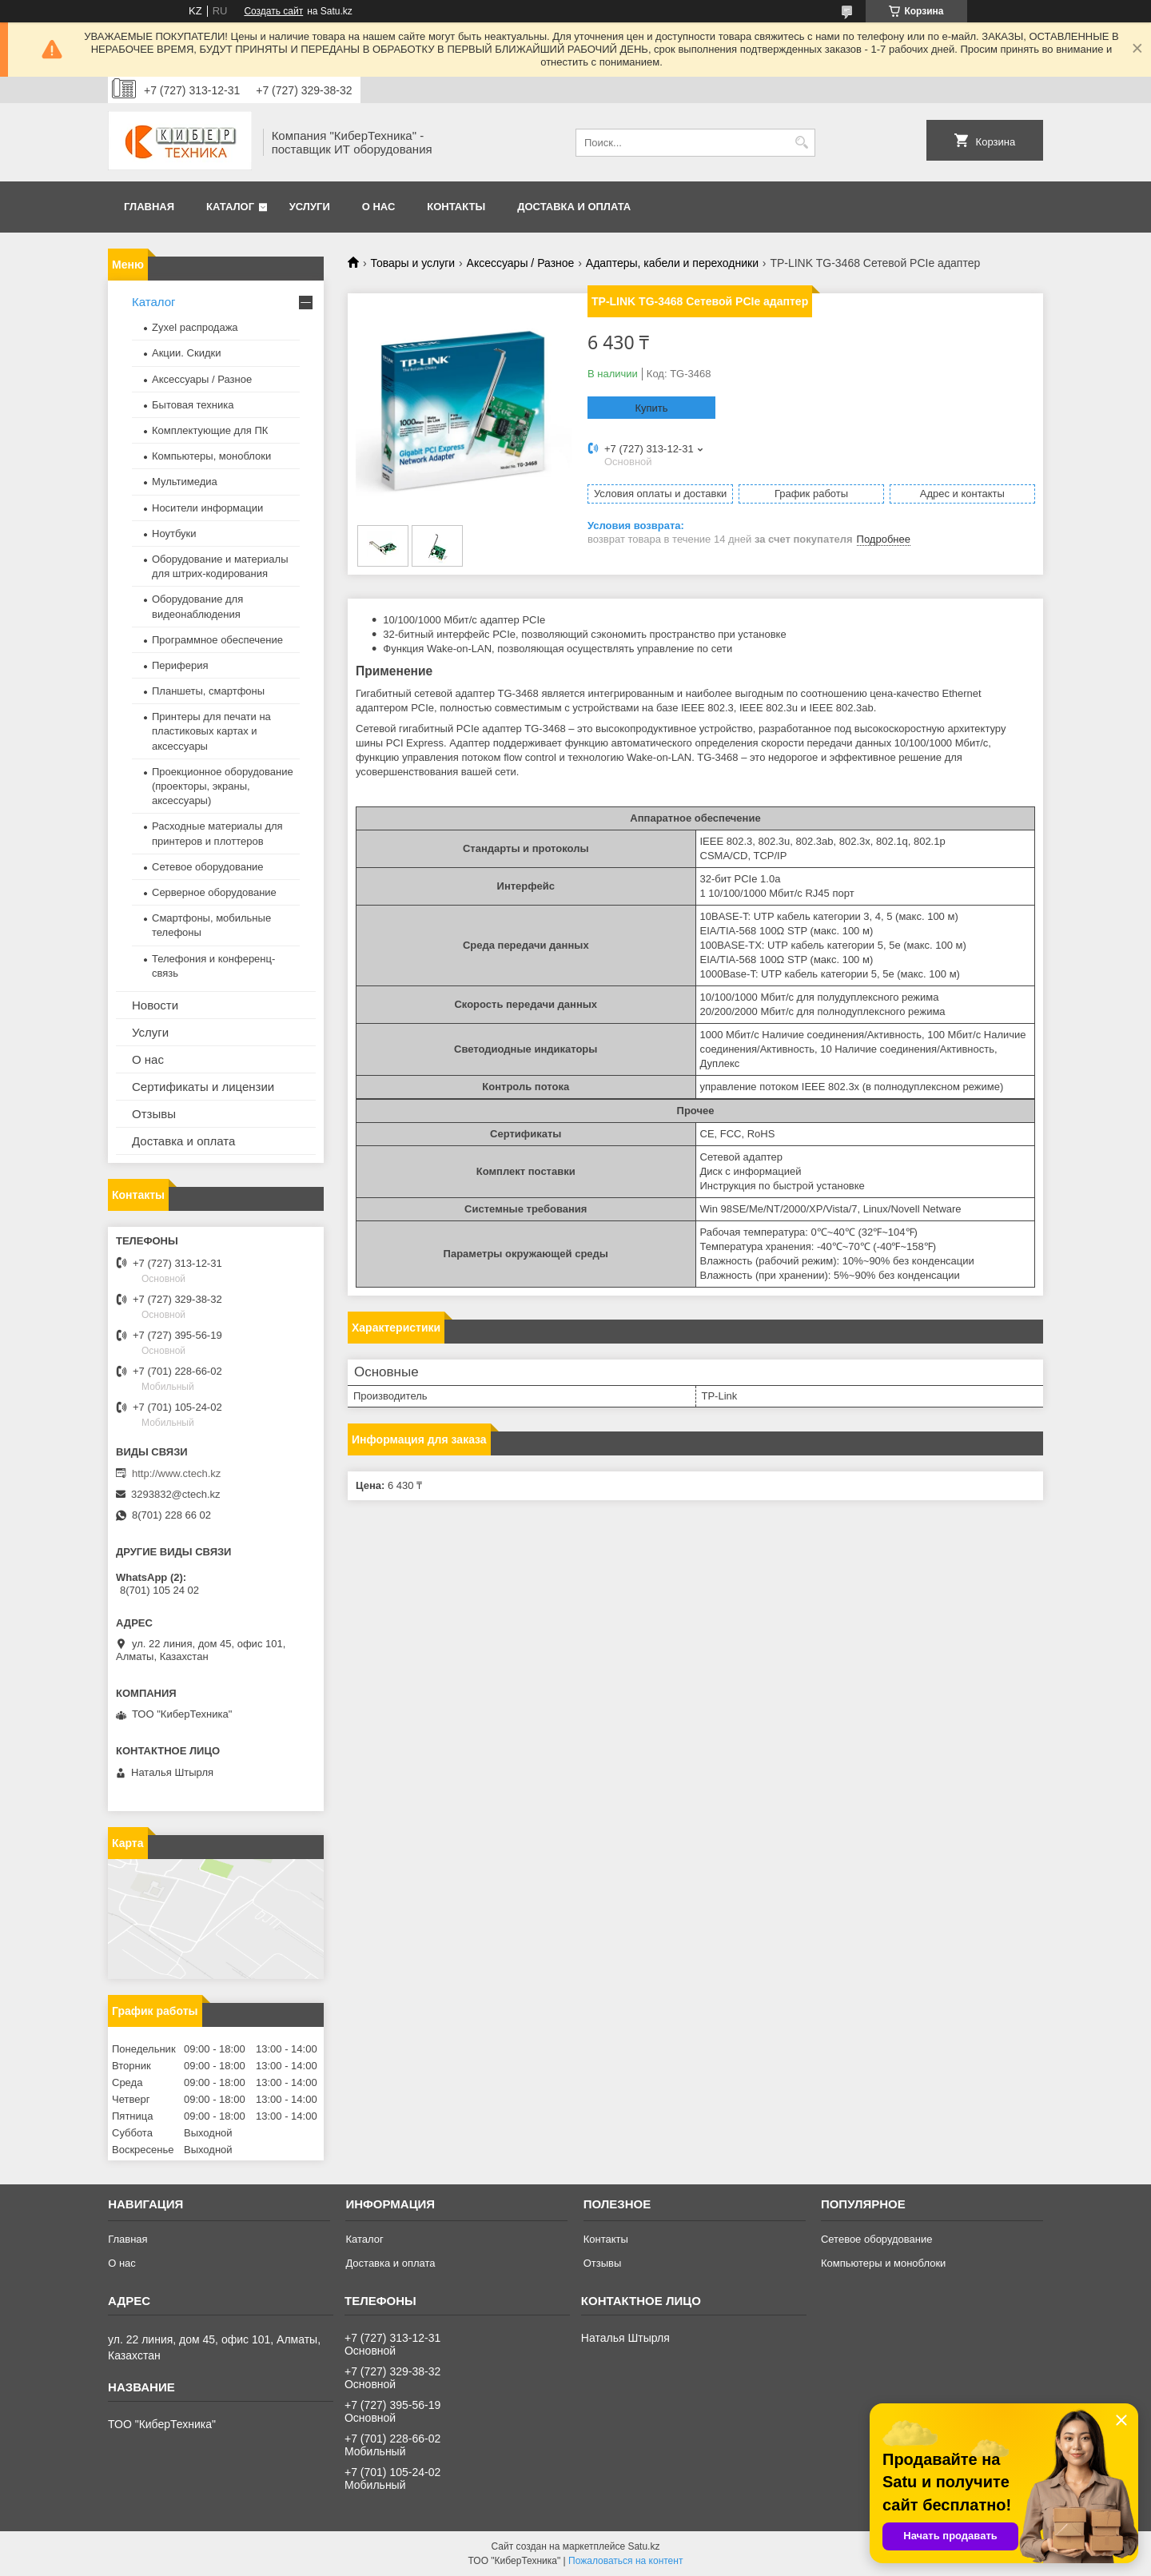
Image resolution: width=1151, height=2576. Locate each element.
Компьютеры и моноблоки (883, 2263)
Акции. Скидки (186, 353)
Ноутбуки (174, 533)
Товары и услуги (412, 263)
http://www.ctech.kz (176, 1473)
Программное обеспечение (217, 640)
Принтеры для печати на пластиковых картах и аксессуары (211, 731)
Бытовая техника (192, 405)
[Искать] (801, 143)
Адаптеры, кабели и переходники (672, 263)
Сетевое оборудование (208, 867)
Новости (155, 1005)
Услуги (309, 207)
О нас (379, 207)
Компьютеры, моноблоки (211, 456)
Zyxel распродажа (195, 327)
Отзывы (154, 1114)
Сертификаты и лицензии (203, 1086)
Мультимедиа (184, 482)
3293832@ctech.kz (176, 1494)
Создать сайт (273, 11)
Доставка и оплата (574, 207)
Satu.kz (643, 2546)
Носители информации (207, 508)
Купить (651, 408)
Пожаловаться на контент (625, 2560)
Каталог (230, 207)
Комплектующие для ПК (210, 430)
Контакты (456, 207)
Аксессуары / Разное (521, 263)
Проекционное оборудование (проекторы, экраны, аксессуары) (222, 786)
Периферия (180, 665)
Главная (149, 207)
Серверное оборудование (214, 892)
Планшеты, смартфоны (208, 691)
